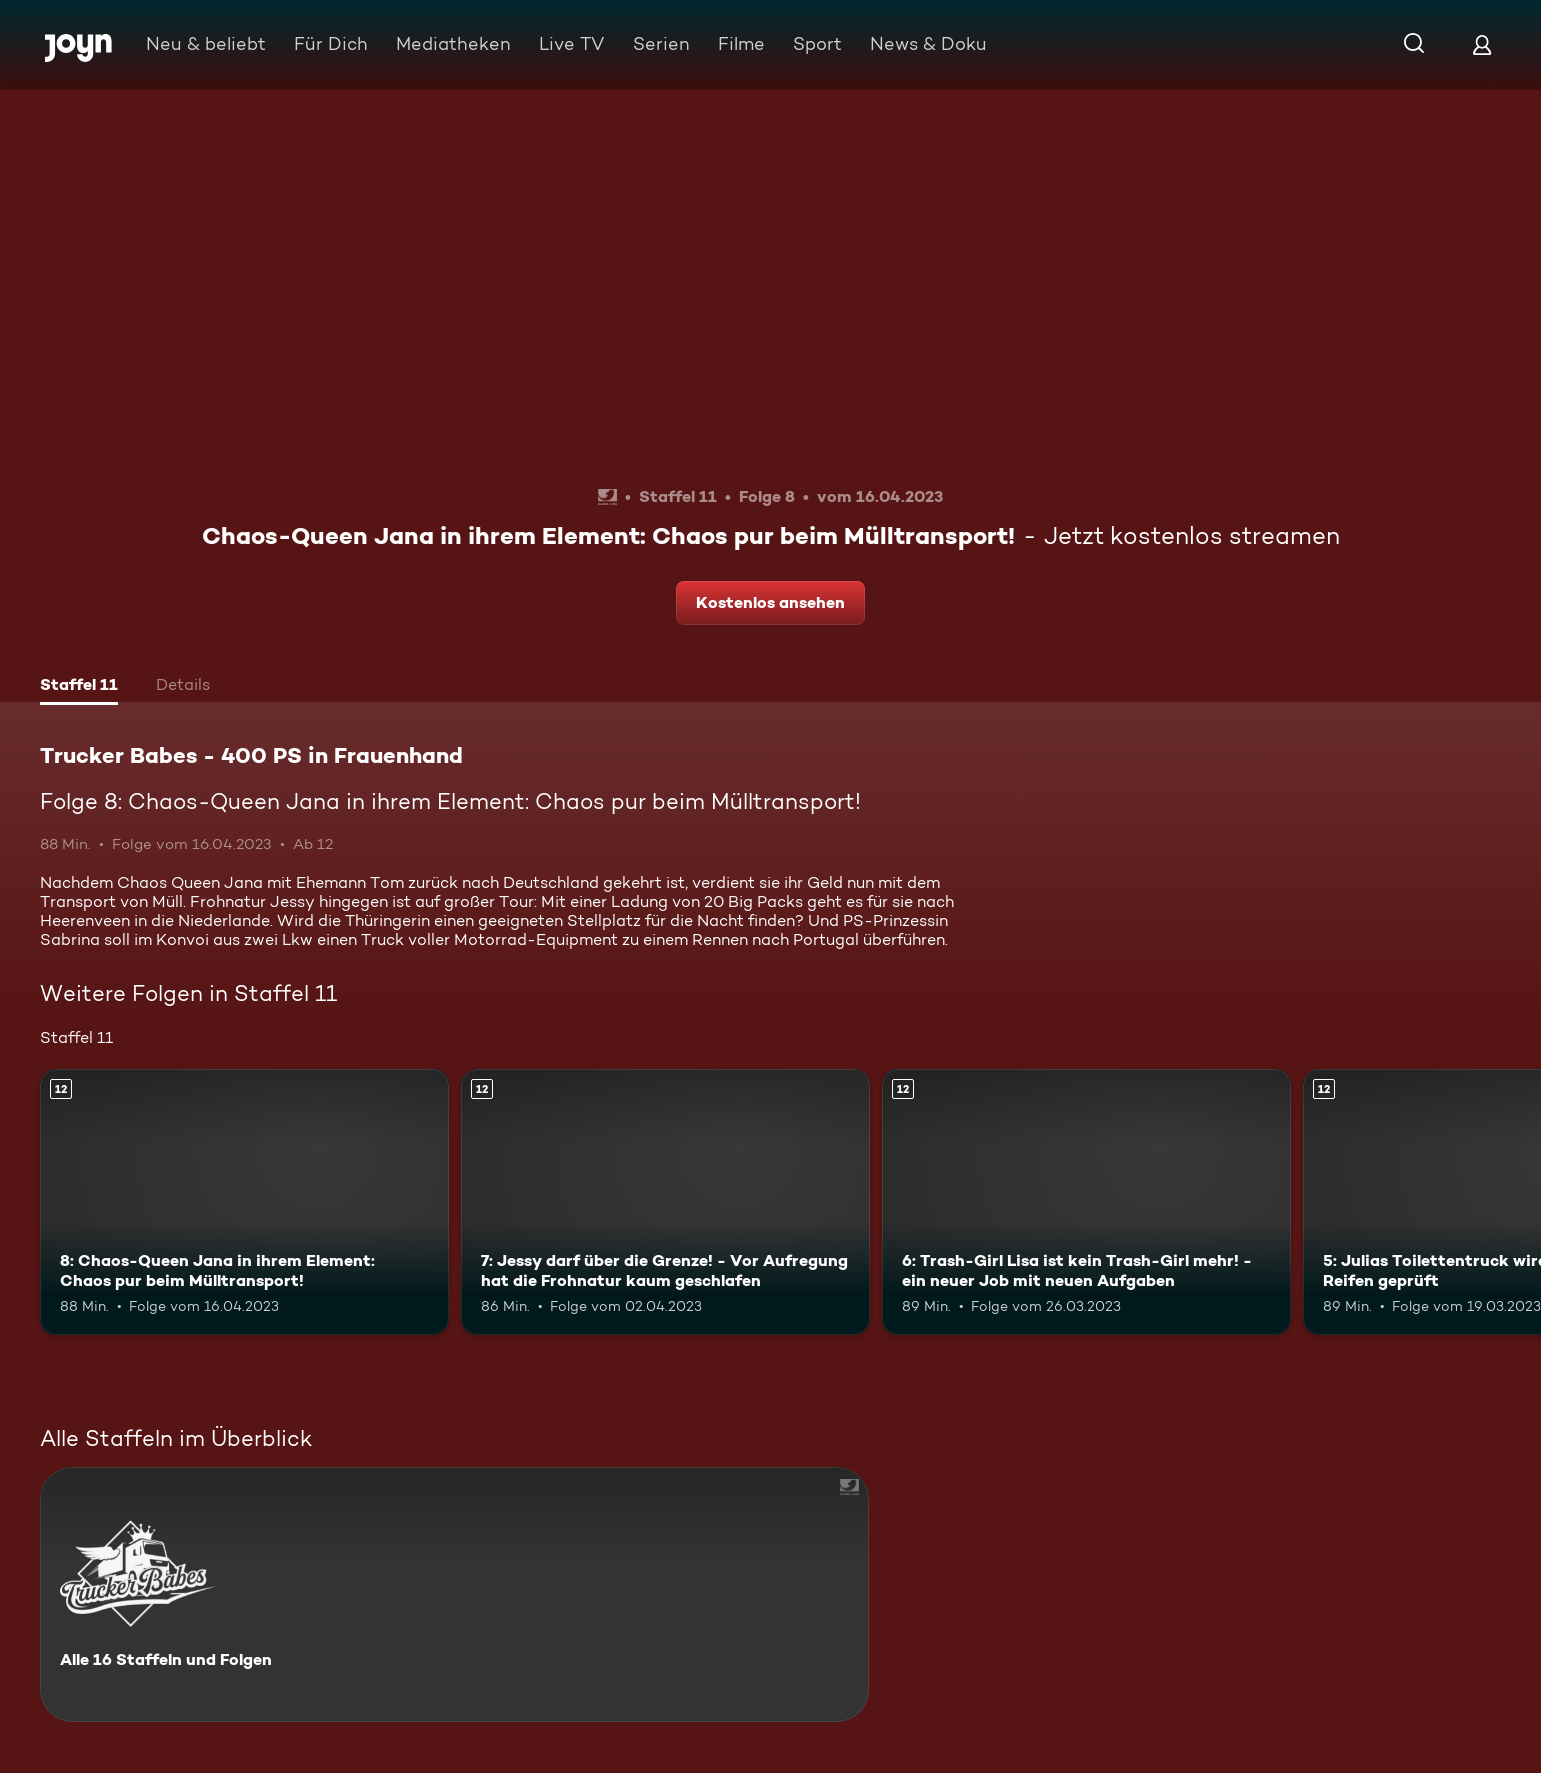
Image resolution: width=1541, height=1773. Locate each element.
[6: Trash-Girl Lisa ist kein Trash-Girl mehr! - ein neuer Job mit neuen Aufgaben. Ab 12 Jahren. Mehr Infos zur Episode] (1086, 1202)
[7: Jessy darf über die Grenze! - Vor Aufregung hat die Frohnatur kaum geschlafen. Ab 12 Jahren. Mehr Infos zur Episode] (665, 1202)
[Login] (1482, 44)
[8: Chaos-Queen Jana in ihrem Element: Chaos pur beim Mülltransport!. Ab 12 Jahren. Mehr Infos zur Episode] (244, 1202)
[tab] (79, 687)
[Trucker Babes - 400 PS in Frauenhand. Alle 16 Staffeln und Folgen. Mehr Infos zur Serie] (454, 1594)
